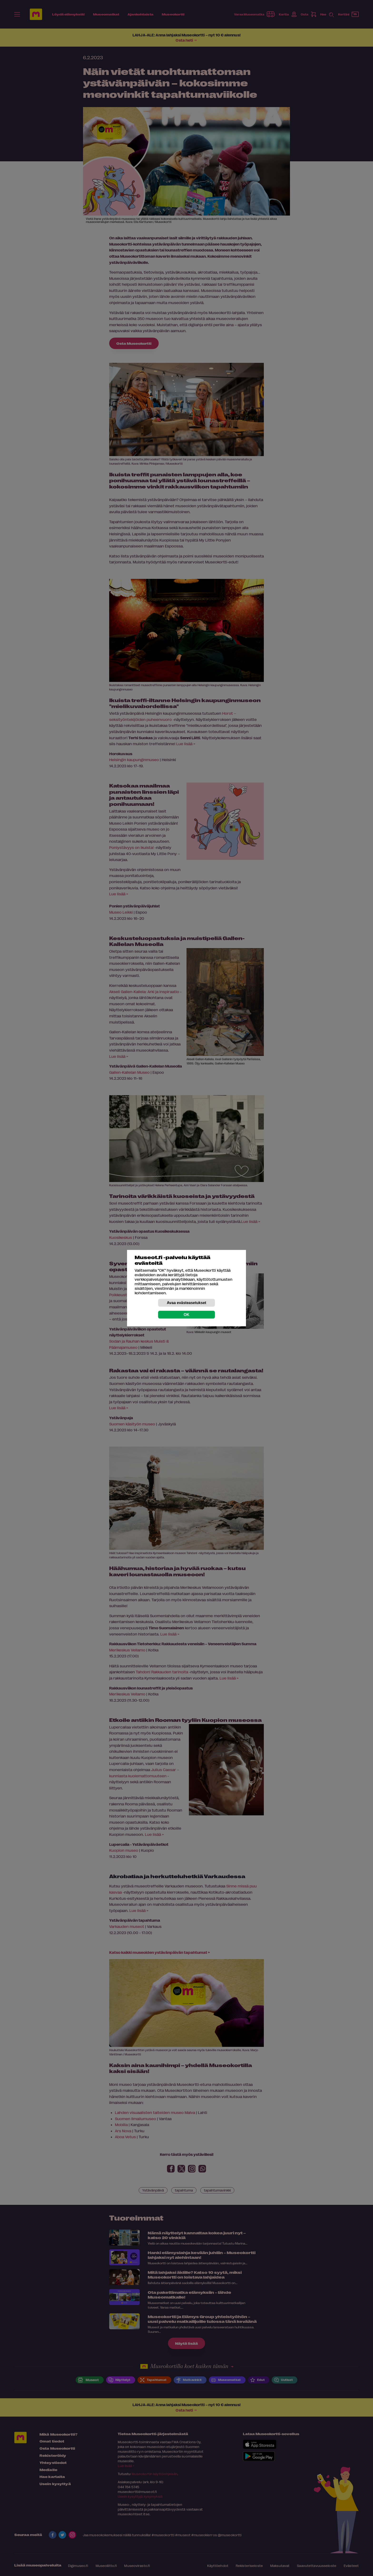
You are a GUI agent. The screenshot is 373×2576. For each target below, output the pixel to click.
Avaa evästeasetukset (186, 1302)
